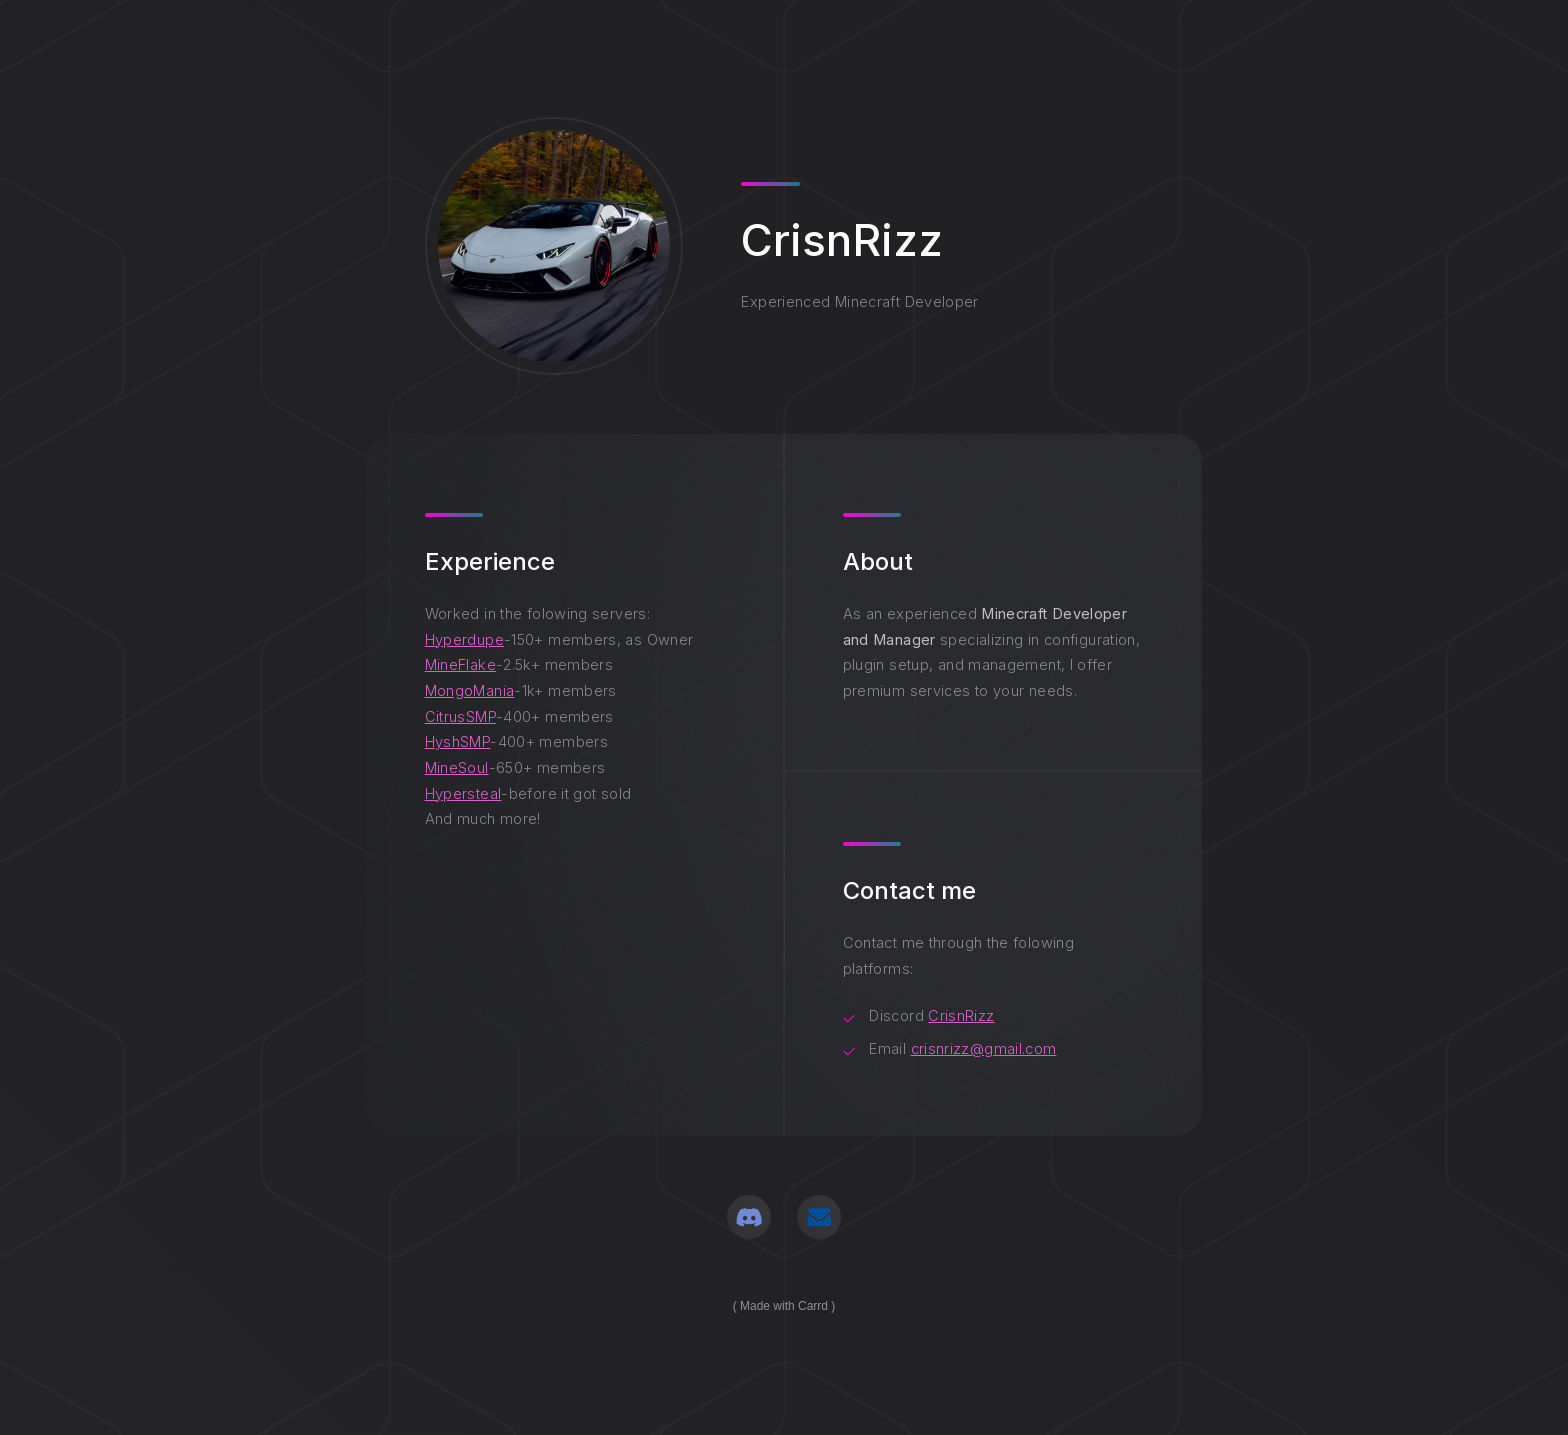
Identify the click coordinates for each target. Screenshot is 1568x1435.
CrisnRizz (961, 1016)
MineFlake (460, 665)
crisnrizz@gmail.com (984, 1049)
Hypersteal (463, 794)
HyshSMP (458, 742)
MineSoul (457, 768)
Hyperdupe (464, 640)
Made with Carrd (784, 1306)
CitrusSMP (460, 717)
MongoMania (470, 691)
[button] (749, 1217)
